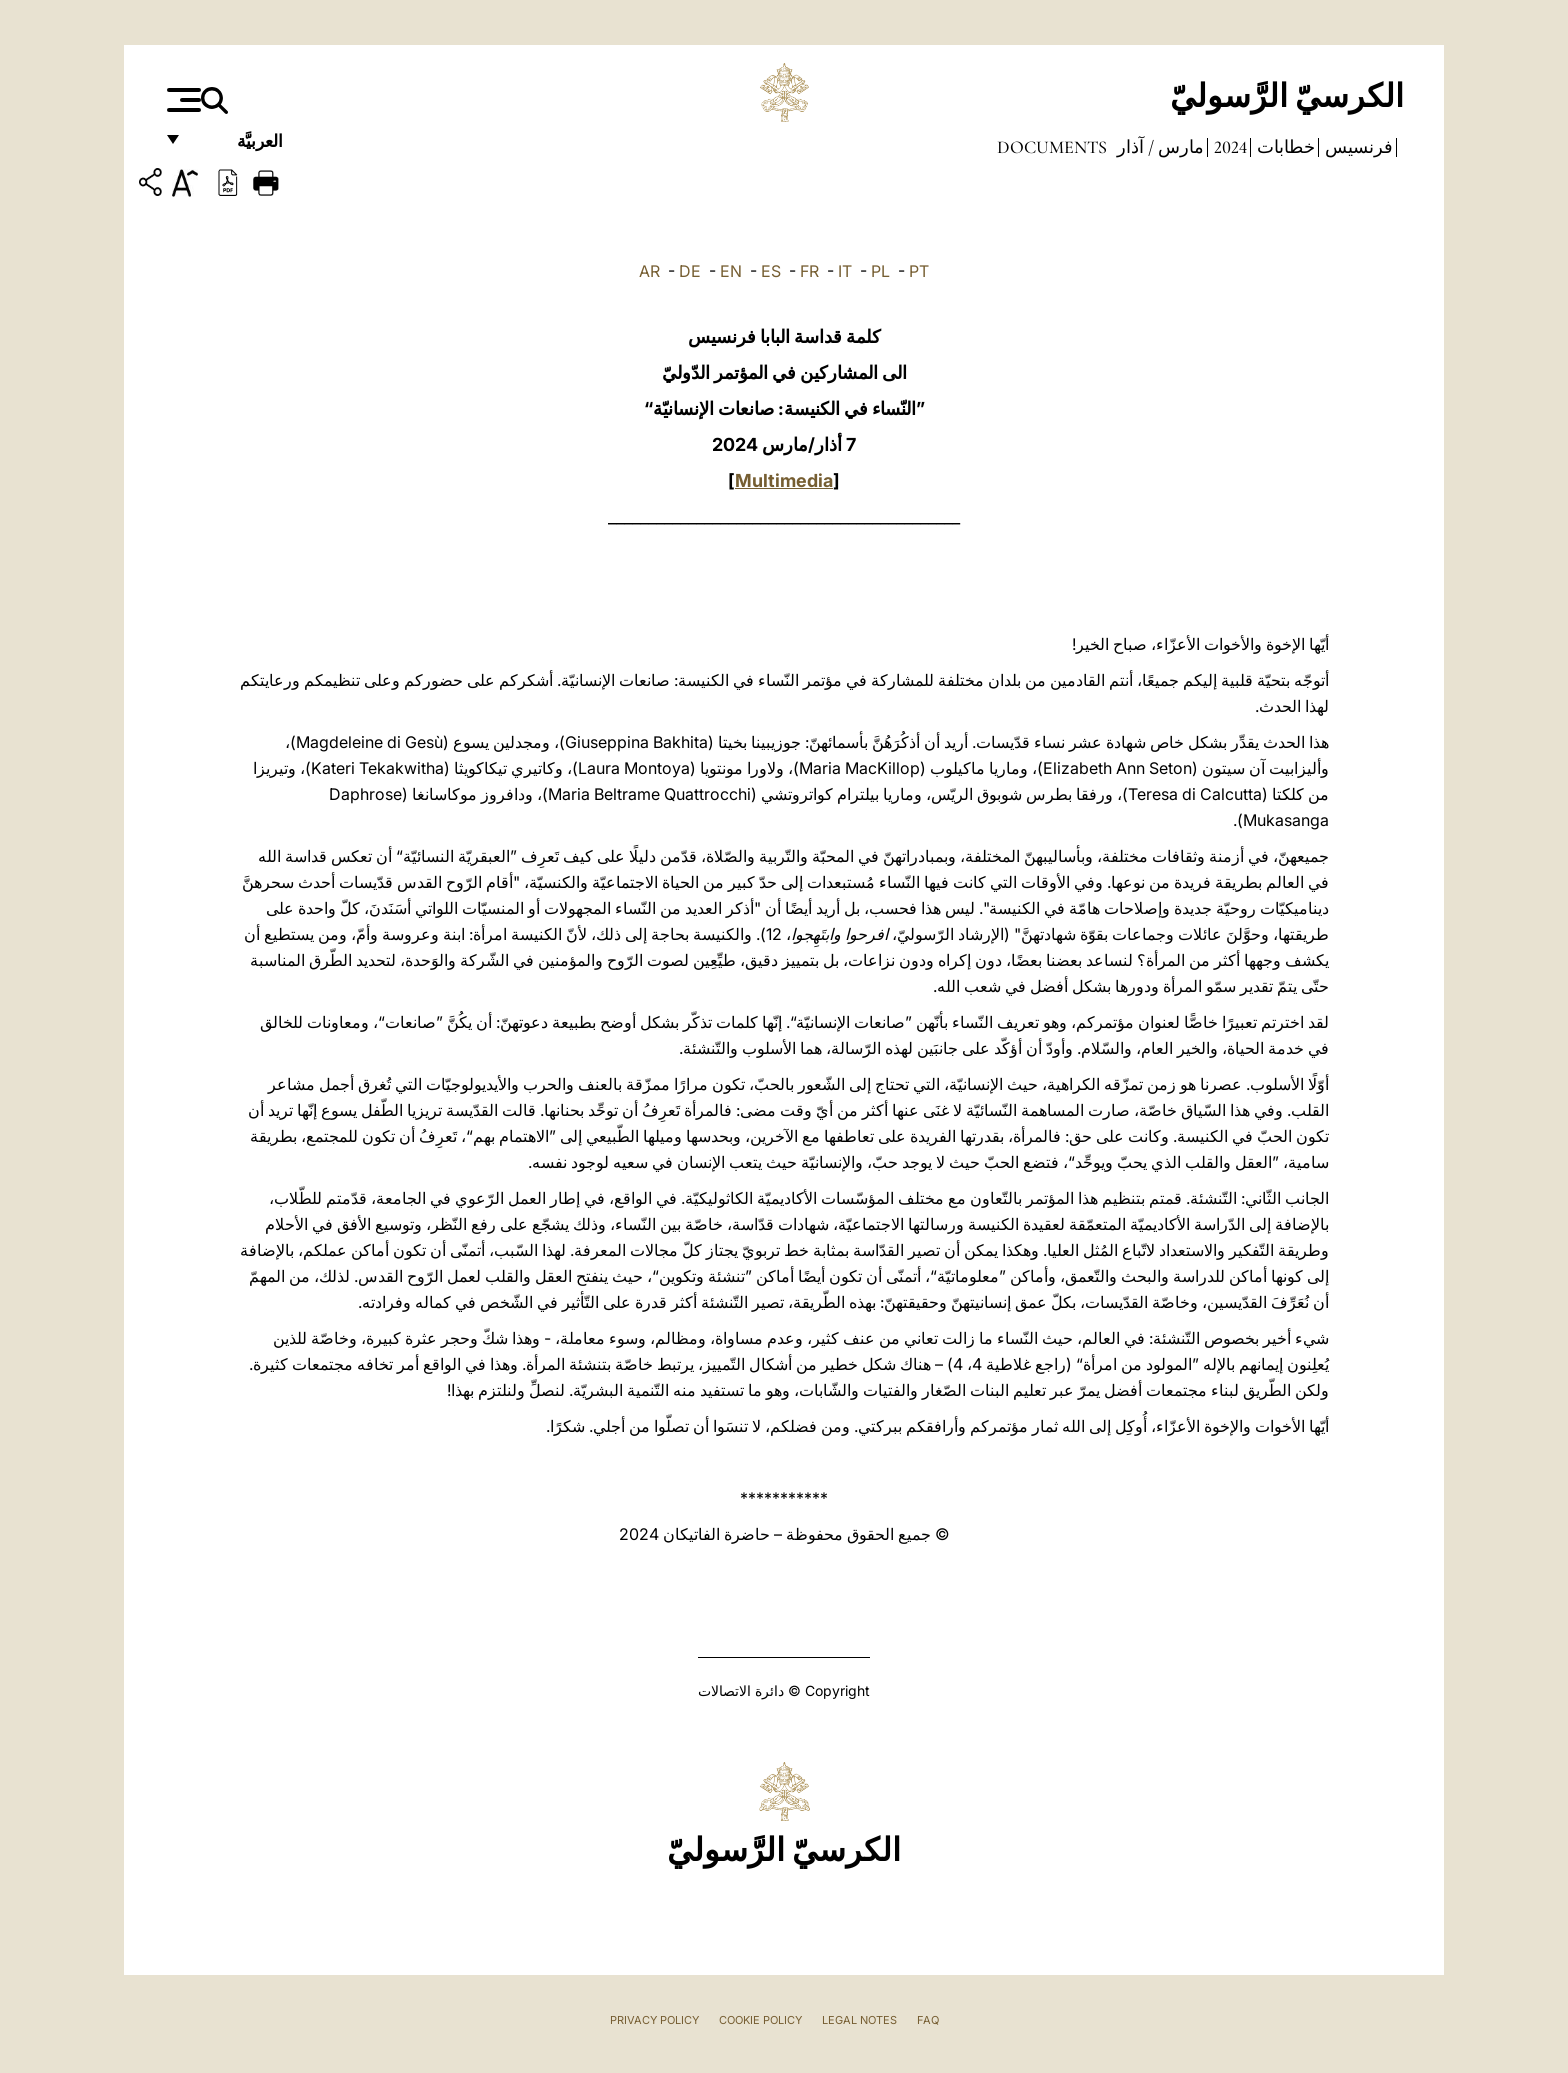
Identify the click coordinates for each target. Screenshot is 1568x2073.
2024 (1228, 147)
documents (1052, 147)
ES (771, 271)
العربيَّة (238, 147)
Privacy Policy (654, 2020)
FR (809, 271)
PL (880, 271)
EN (731, 271)
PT (919, 271)
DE (690, 271)
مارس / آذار (1158, 147)
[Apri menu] (181, 100)
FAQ (928, 2020)
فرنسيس (1357, 147)
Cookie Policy (760, 2020)
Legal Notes (859, 2020)
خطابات (1284, 147)
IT (845, 271)
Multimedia (784, 480)
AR (649, 271)
